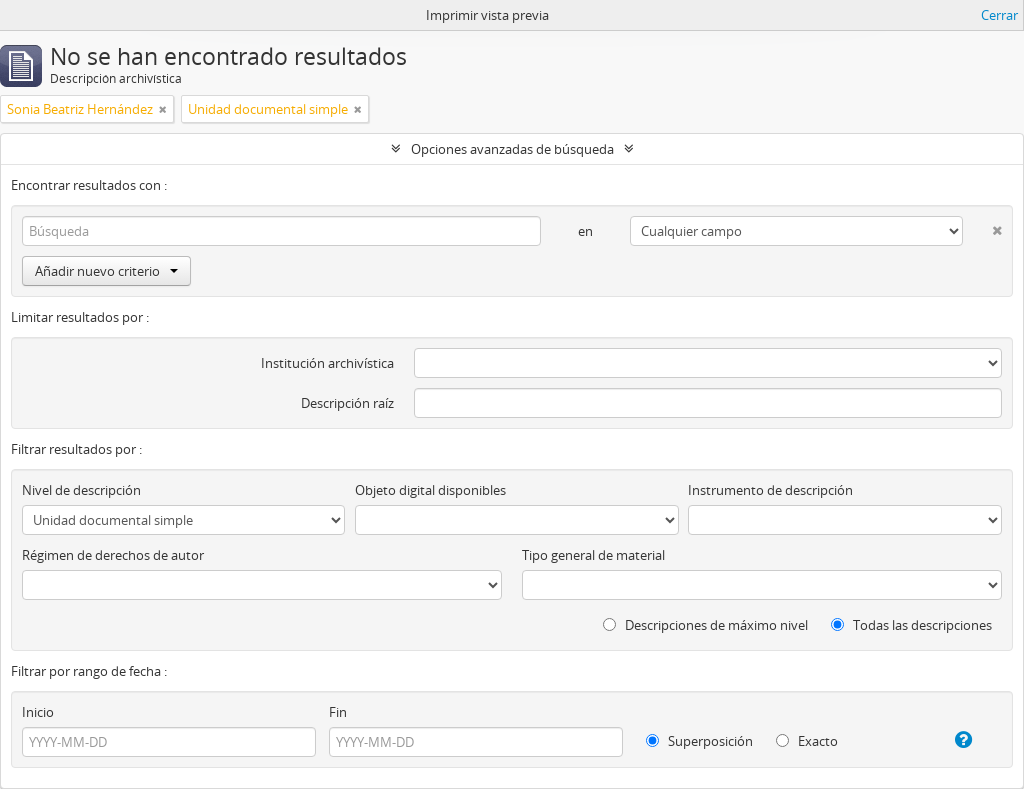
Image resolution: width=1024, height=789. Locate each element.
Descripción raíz (347, 403)
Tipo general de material (593, 555)
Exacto (807, 741)
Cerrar (999, 15)
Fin (338, 712)
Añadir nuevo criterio (106, 271)
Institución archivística (327, 363)
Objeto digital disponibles (430, 490)
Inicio (38, 712)
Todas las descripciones (911, 625)
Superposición (699, 741)
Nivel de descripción (81, 490)
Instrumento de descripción (770, 490)
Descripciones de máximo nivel (705, 625)
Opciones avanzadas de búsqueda (512, 149)
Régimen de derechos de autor (113, 555)
